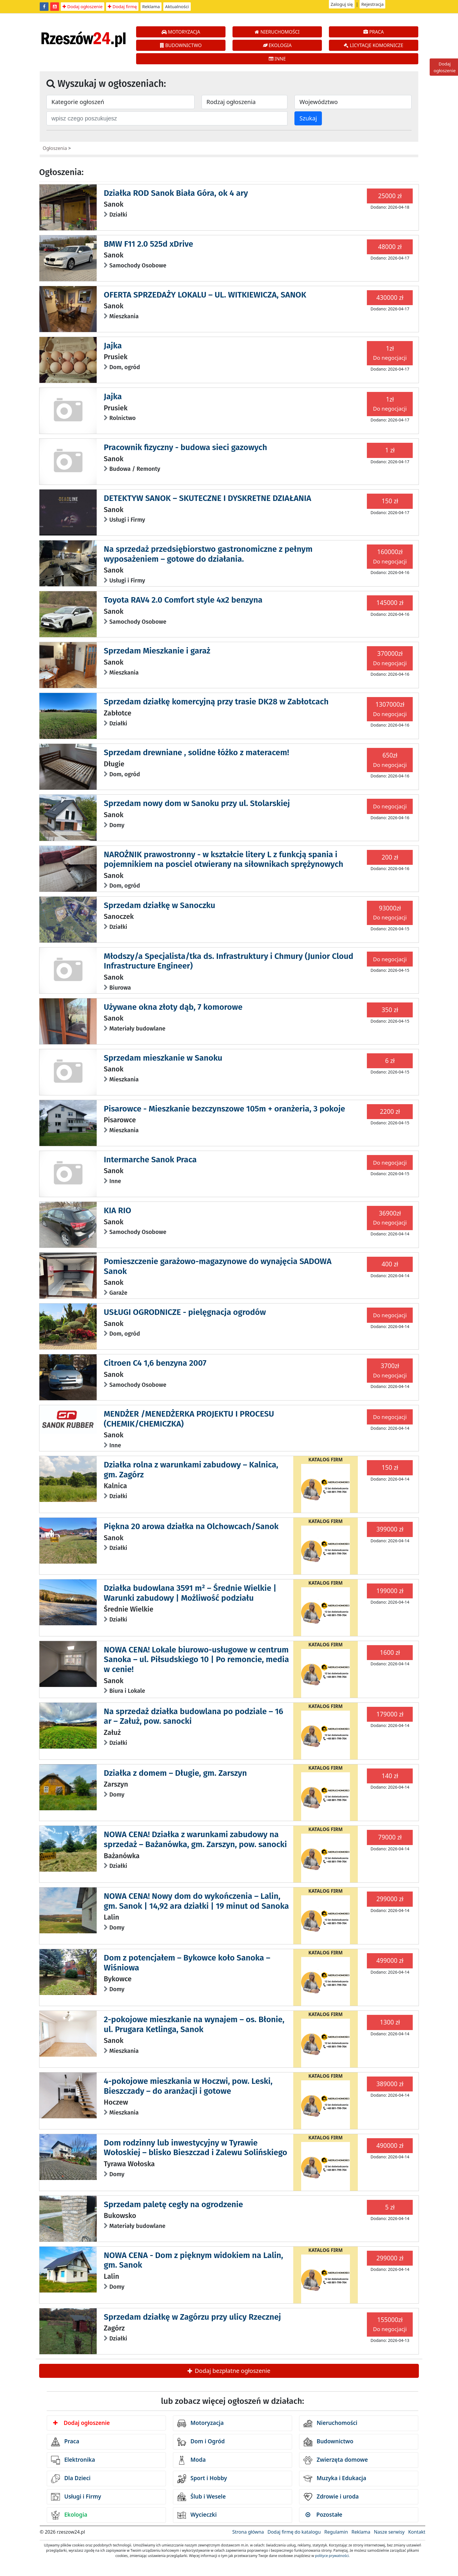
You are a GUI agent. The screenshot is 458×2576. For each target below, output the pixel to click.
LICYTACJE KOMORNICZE (373, 45)
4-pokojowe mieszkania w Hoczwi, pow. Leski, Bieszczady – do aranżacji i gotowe (188, 2086)
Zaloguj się (342, 4)
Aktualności (177, 6)
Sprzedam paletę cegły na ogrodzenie (173, 2204)
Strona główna (248, 2532)
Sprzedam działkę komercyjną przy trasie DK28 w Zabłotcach (216, 701)
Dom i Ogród (201, 2441)
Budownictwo (328, 2441)
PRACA (373, 32)
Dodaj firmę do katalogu (294, 2532)
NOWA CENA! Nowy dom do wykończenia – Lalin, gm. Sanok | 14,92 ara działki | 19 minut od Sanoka (196, 1901)
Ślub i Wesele (201, 2496)
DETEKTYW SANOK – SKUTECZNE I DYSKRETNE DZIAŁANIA (207, 498)
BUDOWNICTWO (181, 45)
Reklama (151, 6)
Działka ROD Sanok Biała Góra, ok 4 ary (176, 193)
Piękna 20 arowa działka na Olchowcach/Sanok (191, 1526)
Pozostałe (324, 2514)
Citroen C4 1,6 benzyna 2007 (155, 1363)
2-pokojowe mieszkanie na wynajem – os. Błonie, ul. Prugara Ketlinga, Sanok (194, 2024)
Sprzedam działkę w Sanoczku (159, 905)
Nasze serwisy (389, 2532)
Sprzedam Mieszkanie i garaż (157, 651)
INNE (277, 59)
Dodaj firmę (122, 6)
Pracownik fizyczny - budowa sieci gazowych (185, 447)
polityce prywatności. (332, 2555)
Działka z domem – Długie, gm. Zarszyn (175, 1773)
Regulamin (336, 2532)
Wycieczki (197, 2515)
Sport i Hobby (202, 2478)
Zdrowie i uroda (331, 2496)
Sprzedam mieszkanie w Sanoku (163, 1058)
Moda (191, 2460)
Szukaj (308, 118)
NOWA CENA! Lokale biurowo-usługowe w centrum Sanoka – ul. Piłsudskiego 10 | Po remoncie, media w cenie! (196, 1659)
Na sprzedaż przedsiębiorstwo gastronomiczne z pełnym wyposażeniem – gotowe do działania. (208, 554)
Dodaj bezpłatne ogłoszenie (229, 2371)
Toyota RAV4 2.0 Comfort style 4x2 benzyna (183, 600)
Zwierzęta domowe (335, 2460)
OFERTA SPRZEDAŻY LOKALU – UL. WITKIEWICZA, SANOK (205, 295)
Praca (65, 2441)
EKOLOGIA (277, 45)
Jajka (113, 345)
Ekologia (69, 2515)
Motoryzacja (200, 2423)
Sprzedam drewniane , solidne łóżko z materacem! (196, 752)
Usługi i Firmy (76, 2496)
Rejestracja (372, 4)
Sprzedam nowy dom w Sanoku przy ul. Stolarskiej (197, 803)
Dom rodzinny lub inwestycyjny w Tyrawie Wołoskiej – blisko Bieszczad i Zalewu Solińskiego (195, 2147)
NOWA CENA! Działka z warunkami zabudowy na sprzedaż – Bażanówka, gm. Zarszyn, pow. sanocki (195, 1839)
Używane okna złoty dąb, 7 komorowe (173, 1007)
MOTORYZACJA (181, 32)
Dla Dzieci (71, 2478)
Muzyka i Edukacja (334, 2478)
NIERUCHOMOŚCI (277, 32)
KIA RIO (117, 1210)
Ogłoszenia (55, 148)
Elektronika (73, 2460)
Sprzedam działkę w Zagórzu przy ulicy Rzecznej (192, 2317)
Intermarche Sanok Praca (150, 1159)
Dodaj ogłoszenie (83, 6)
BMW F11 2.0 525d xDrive (148, 244)
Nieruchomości (330, 2423)
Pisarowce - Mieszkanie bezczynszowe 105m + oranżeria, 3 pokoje (224, 1109)
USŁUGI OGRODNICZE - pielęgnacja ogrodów (185, 1312)
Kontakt (416, 2532)
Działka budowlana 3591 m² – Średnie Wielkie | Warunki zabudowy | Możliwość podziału (190, 1593)
